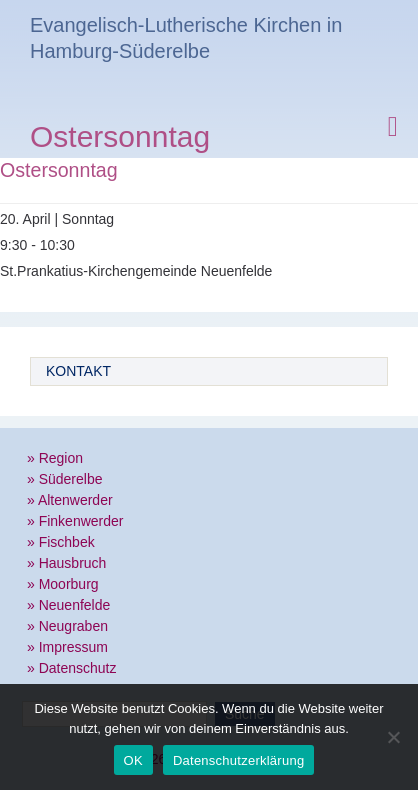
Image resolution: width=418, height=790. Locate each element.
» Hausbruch (66, 563)
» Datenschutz (72, 668)
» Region (55, 458)
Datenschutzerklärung (238, 760)
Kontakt (78, 371)
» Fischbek (61, 542)
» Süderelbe (65, 479)
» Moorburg (63, 584)
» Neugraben (67, 626)
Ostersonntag (120, 139)
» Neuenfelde (68, 605)
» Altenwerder (70, 500)
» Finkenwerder (75, 521)
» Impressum (67, 647)
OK (133, 760)
